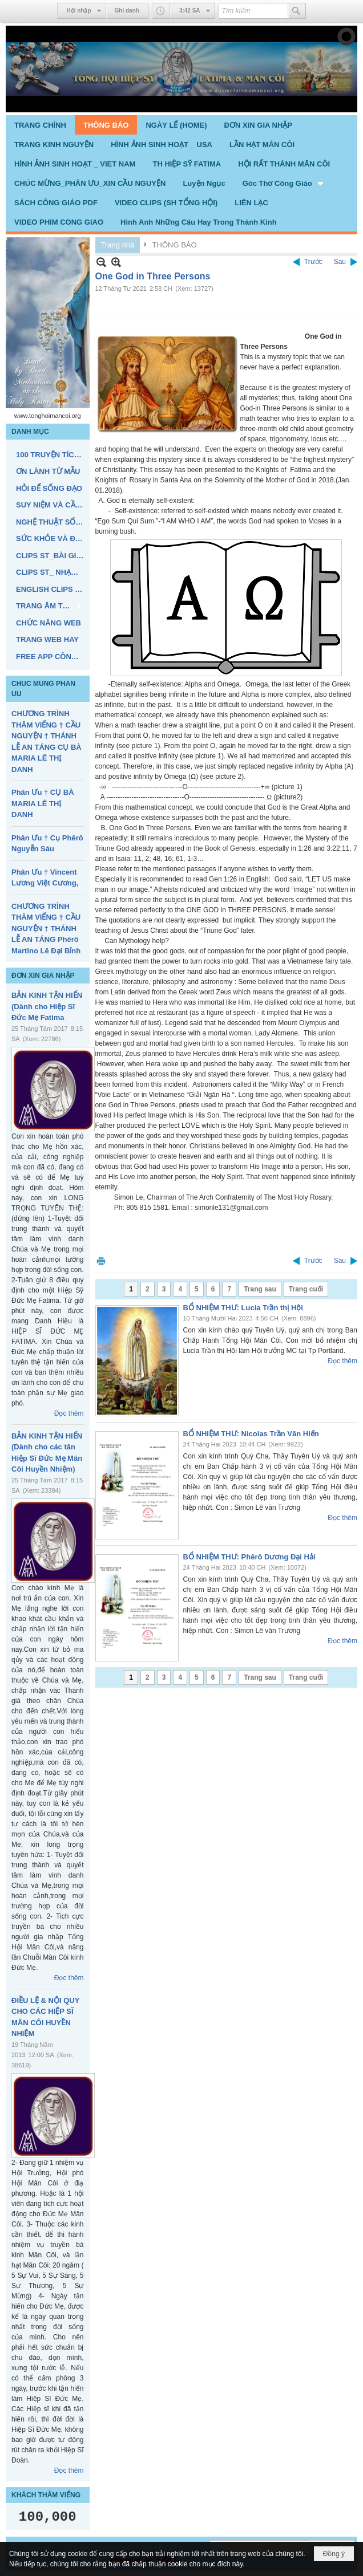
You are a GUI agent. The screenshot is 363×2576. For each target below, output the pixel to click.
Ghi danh (127, 10)
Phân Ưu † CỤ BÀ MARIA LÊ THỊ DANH (42, 803)
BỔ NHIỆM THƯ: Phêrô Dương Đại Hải (249, 1557)
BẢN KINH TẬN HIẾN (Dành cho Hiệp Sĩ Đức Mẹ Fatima (46, 1006)
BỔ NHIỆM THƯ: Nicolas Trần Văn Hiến (251, 1433)
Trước (313, 262)
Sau (340, 262)
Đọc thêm (69, 1413)
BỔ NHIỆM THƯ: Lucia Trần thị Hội (243, 1307)
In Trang (101, 1261)
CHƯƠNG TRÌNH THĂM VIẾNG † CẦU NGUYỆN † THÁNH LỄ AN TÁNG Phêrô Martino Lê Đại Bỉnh (45, 928)
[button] (284, 183)
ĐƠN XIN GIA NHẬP (43, 976)
